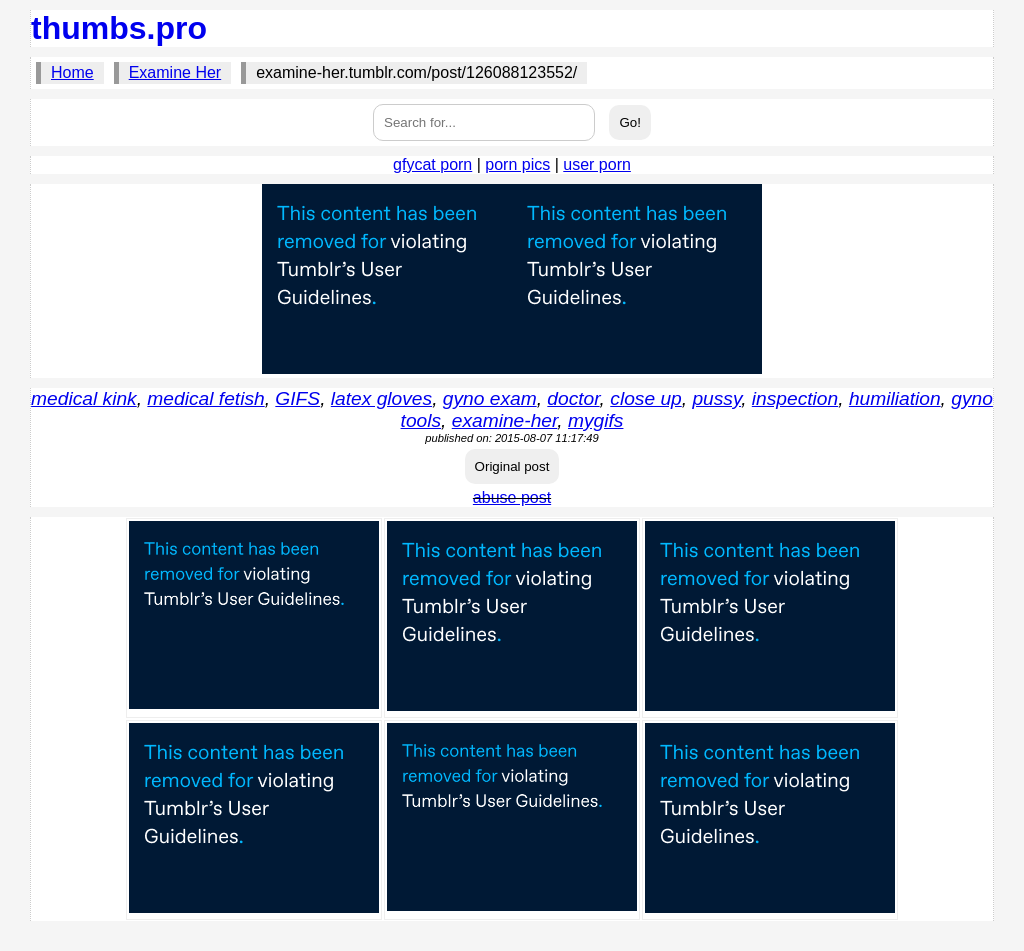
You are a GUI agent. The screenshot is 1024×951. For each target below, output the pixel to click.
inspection (795, 398)
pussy (716, 398)
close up (645, 398)
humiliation (895, 398)
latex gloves (381, 398)
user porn (597, 164)
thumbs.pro (119, 28)
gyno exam (490, 398)
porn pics (517, 164)
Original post (512, 466)
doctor (573, 398)
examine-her (505, 420)
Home (72, 72)
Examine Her (175, 72)
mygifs (595, 420)
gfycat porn (432, 164)
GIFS (297, 398)
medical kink (84, 398)
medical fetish (205, 398)
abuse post (512, 497)
